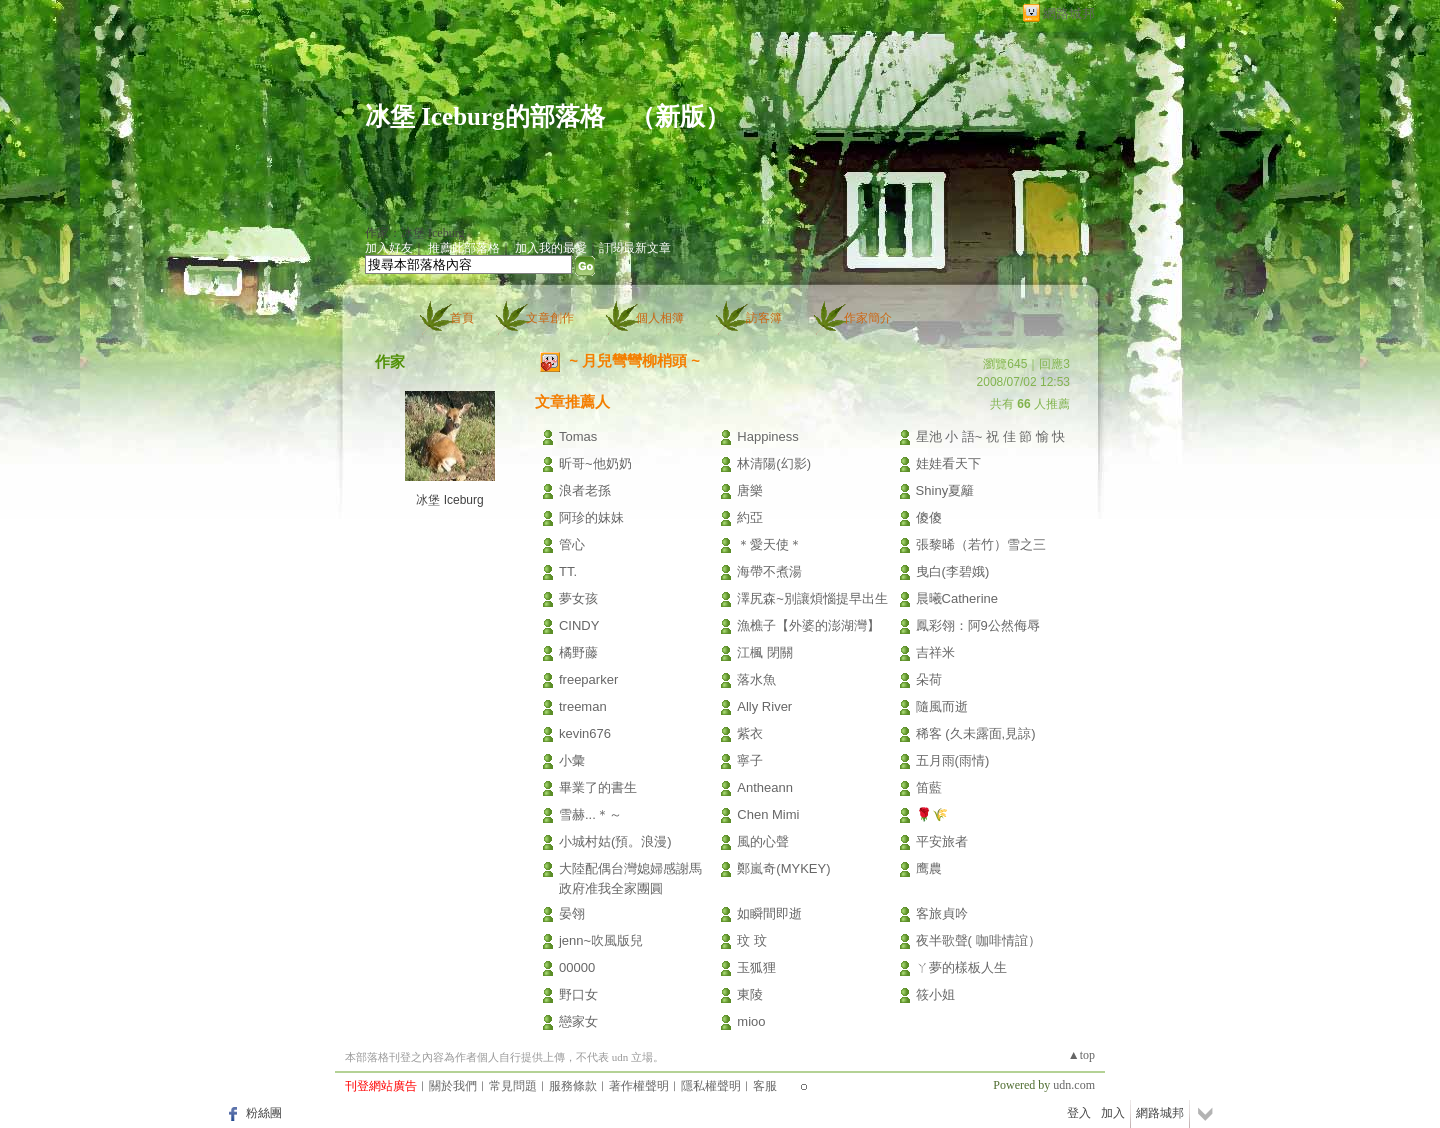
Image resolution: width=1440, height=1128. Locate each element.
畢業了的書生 (598, 787)
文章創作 (550, 318)
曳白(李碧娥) (953, 571)
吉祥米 (935, 652)
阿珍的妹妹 (591, 517)
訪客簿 (764, 318)
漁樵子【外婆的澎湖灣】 (808, 625)
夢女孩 (578, 598)
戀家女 (578, 1021)
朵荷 (929, 679)
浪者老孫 (585, 490)
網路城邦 (1069, 13)
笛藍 (929, 787)
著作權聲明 (639, 1086)
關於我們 (453, 1086)
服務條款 (573, 1086)
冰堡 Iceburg (449, 500)
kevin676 (585, 733)
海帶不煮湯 (769, 571)
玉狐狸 (756, 967)
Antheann (765, 787)
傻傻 (929, 517)
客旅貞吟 (942, 913)
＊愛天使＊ (769, 544)
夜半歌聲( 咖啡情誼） (978, 940)
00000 (577, 967)
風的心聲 (763, 841)
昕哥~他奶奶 (595, 463)
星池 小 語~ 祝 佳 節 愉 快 (991, 436)
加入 (1113, 1113)
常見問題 (513, 1086)
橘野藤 (578, 652)
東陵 (750, 994)
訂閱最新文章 (635, 248)
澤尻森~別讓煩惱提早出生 (812, 598)
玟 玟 (752, 940)
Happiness (767, 436)
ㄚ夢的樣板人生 (961, 967)
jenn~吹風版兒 (601, 940)
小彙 (572, 760)
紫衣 (750, 733)
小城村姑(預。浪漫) (615, 841)
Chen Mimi (768, 814)
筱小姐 (935, 994)
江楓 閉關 (765, 652)
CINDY (579, 625)
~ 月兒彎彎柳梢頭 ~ (634, 360)
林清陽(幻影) (774, 463)
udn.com (1074, 1085)
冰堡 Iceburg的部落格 (485, 116)
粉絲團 (264, 1113)
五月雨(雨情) (953, 760)
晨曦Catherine (957, 598)
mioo (751, 1021)
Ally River (764, 706)
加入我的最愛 (551, 248)
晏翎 (572, 913)
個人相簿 (660, 318)
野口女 (578, 994)
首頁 (462, 318)
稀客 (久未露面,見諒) (976, 733)
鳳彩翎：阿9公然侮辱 (978, 625)
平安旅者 (942, 841)
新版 (680, 116)
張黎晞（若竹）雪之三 (981, 544)
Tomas (578, 436)
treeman (583, 706)
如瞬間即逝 (769, 913)
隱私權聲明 (711, 1086)
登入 (1079, 1113)
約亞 (750, 517)
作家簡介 (868, 318)
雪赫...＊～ (590, 814)
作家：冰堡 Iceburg (414, 233)
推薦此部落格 (464, 248)
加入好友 (389, 248)
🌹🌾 (932, 814)
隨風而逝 (942, 706)
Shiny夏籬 (945, 490)
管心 (572, 544)
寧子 (750, 760)
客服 (765, 1086)
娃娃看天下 (948, 463)
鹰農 (929, 868)
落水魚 (756, 679)
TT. (568, 571)
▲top (1081, 1055)
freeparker (588, 679)
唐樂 (750, 490)
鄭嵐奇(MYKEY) (783, 868)
